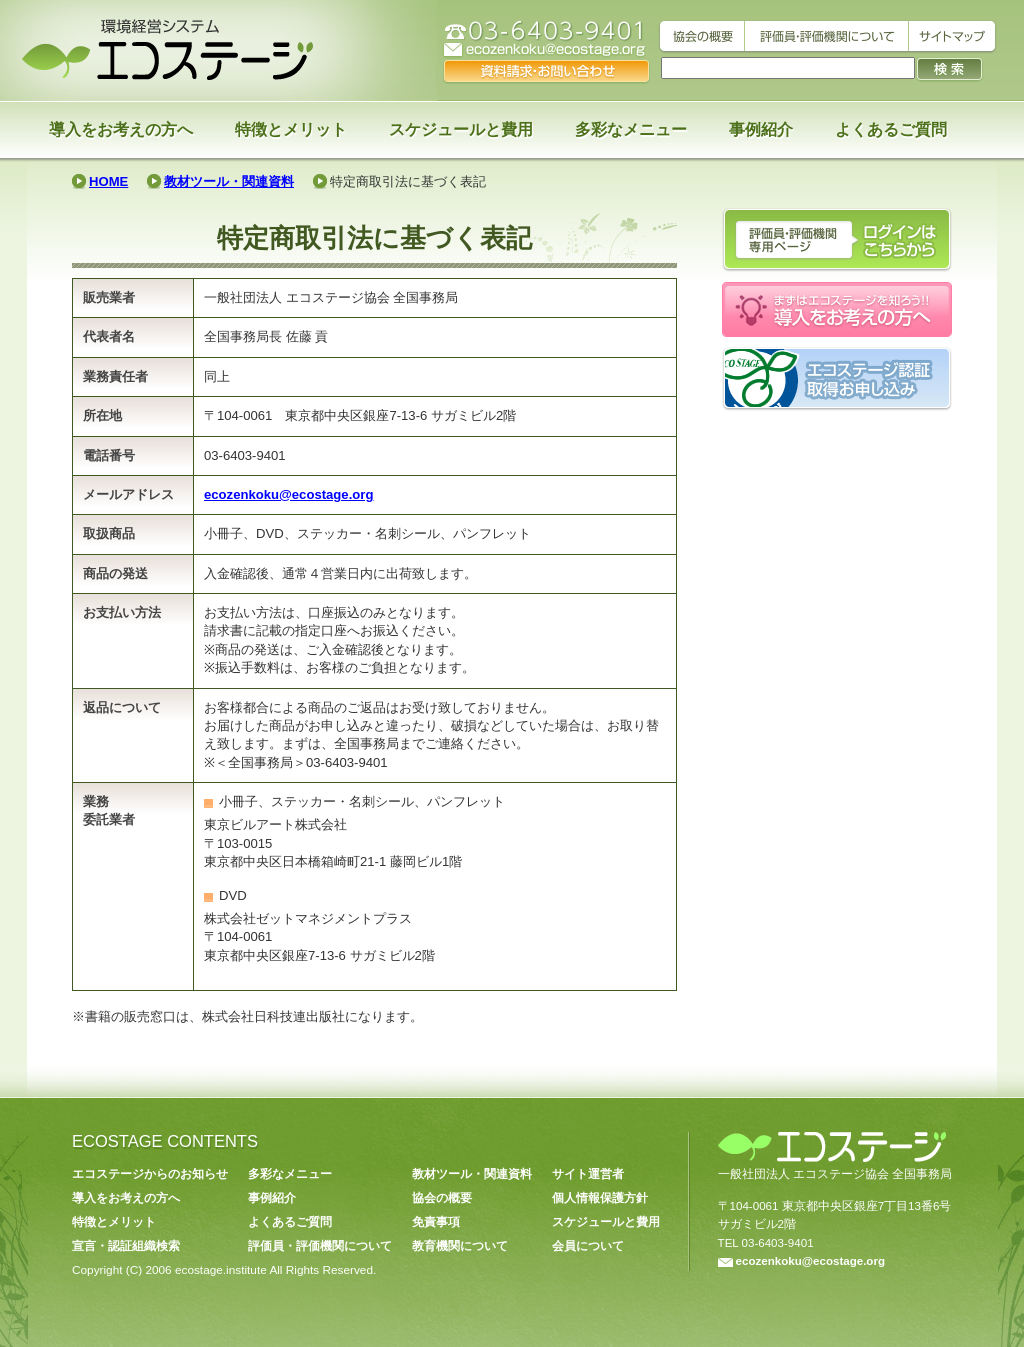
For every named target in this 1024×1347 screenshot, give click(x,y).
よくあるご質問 (891, 129)
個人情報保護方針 (600, 1198)
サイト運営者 (588, 1174)
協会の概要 (442, 1198)
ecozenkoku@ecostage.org (288, 494)
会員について (588, 1246)
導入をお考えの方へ (121, 129)
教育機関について (460, 1246)
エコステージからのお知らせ (150, 1174)
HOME (108, 181)
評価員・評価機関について (320, 1246)
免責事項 (436, 1222)
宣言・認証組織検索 (126, 1246)
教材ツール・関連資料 (229, 181)
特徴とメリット (291, 129)
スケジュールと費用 (461, 129)
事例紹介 (761, 129)
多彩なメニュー (631, 129)
